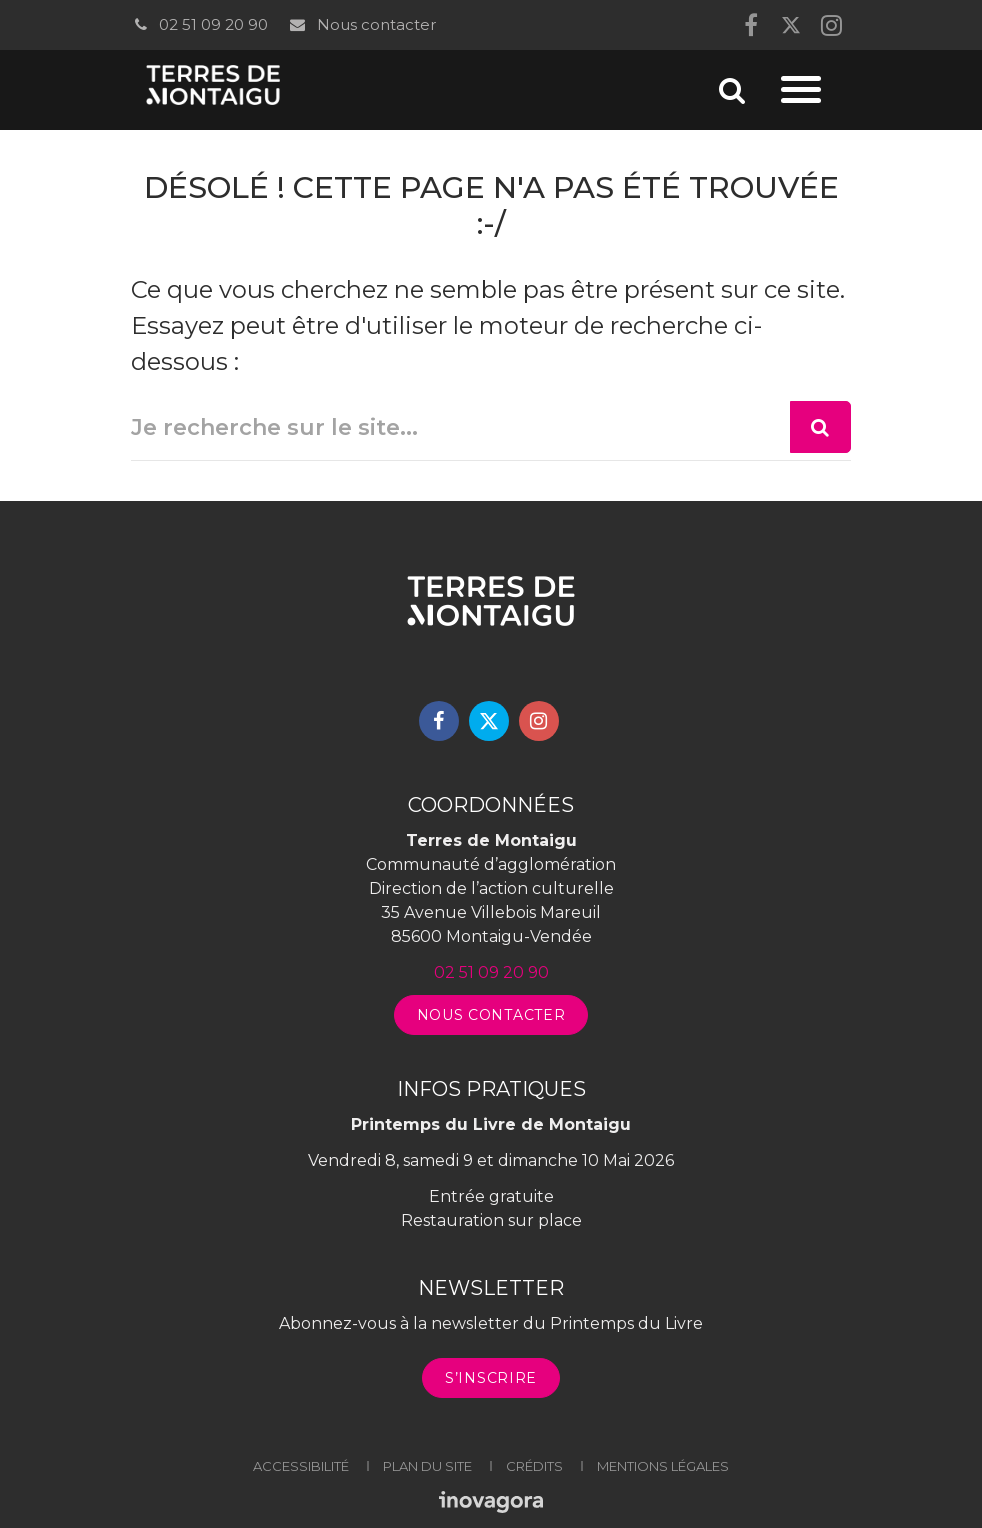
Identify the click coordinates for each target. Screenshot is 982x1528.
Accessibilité (301, 1466)
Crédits (534, 1466)
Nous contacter (361, 24)
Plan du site (427, 1466)
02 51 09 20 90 (199, 24)
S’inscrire (491, 1378)
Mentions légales (663, 1466)
